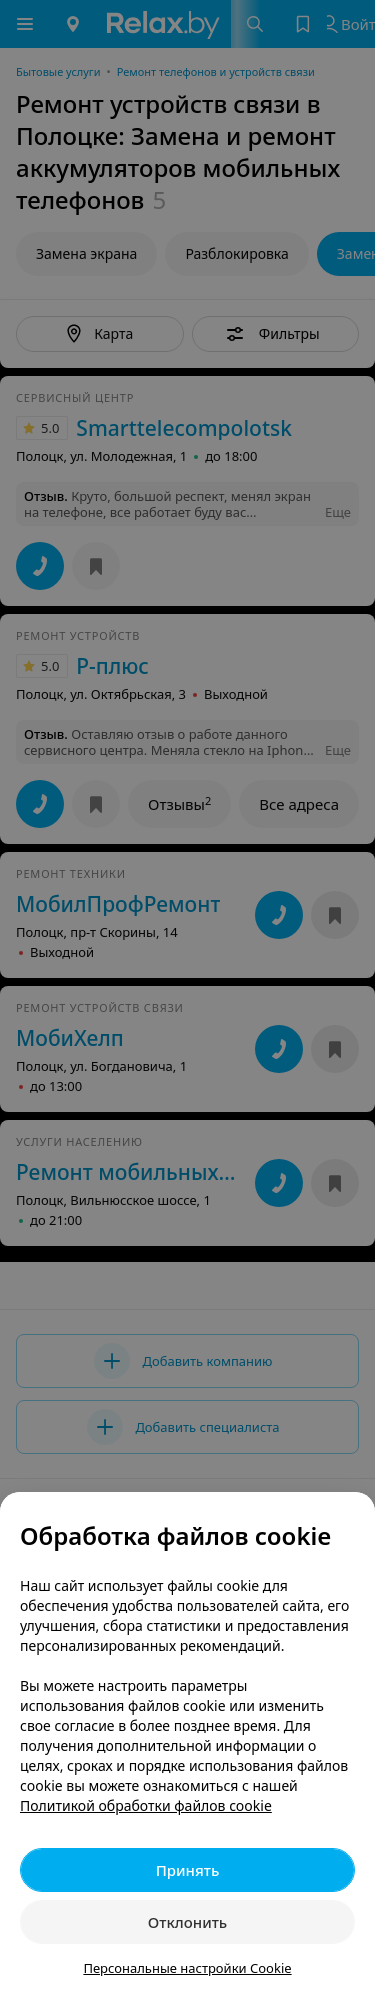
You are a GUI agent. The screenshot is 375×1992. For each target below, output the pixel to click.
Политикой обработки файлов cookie (146, 1805)
